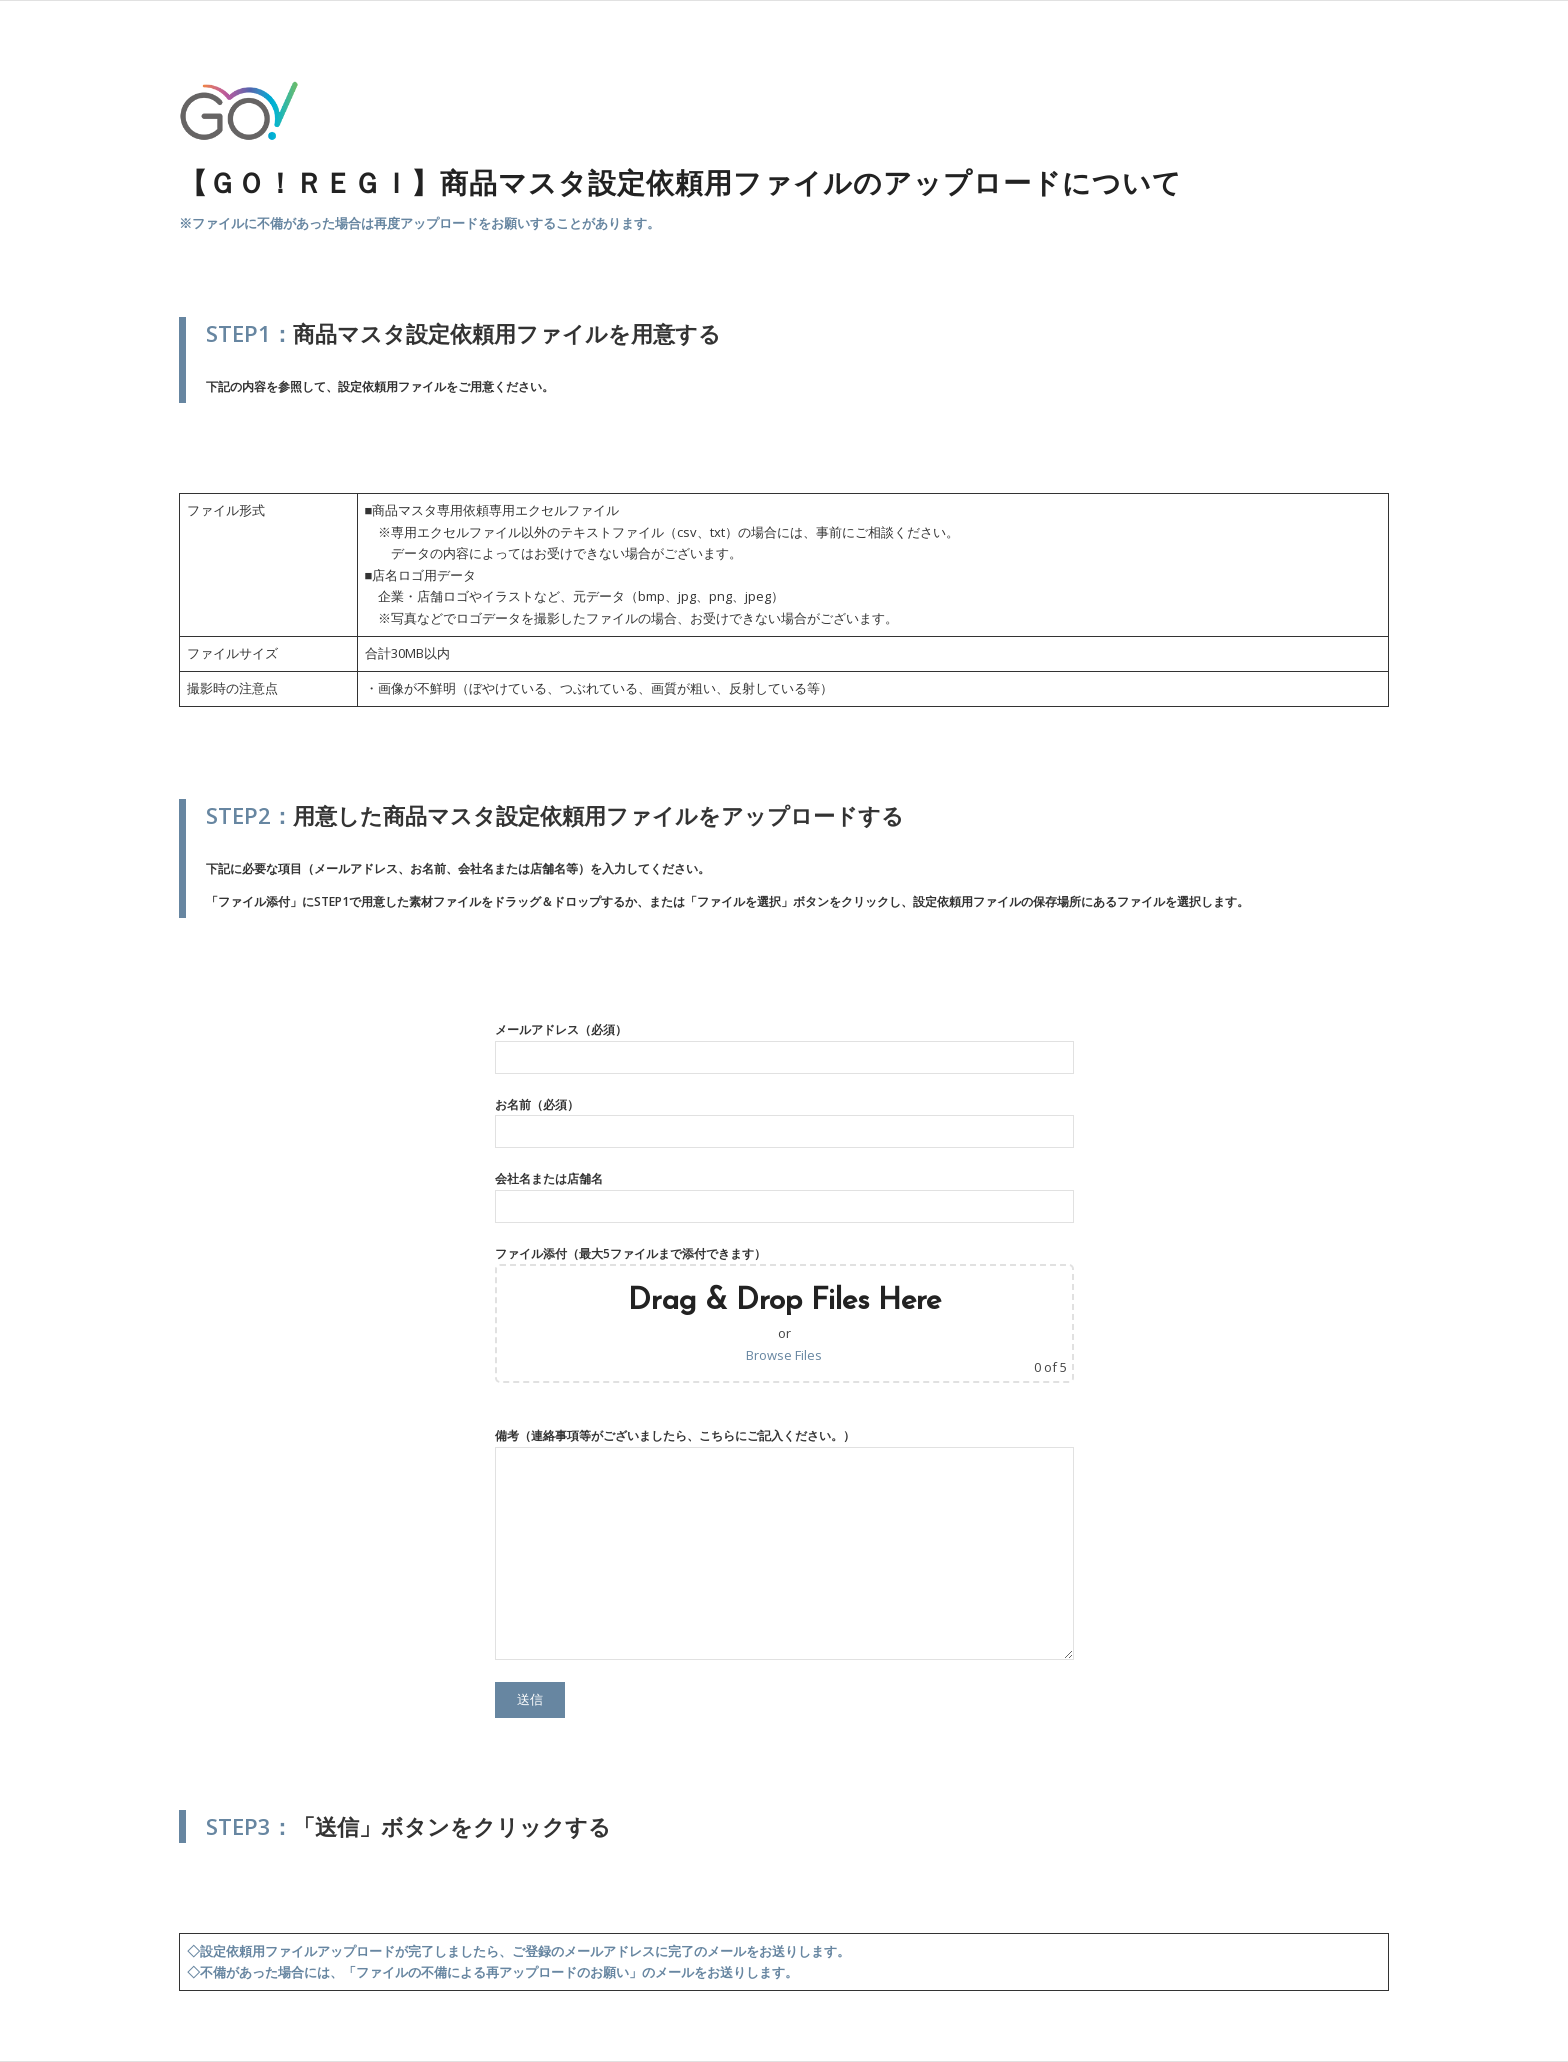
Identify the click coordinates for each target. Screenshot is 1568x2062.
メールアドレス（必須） (784, 1047)
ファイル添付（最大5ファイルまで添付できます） (784, 1314)
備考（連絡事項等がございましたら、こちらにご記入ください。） (784, 1543)
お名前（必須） (784, 1122)
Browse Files (784, 1355)
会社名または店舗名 (784, 1196)
